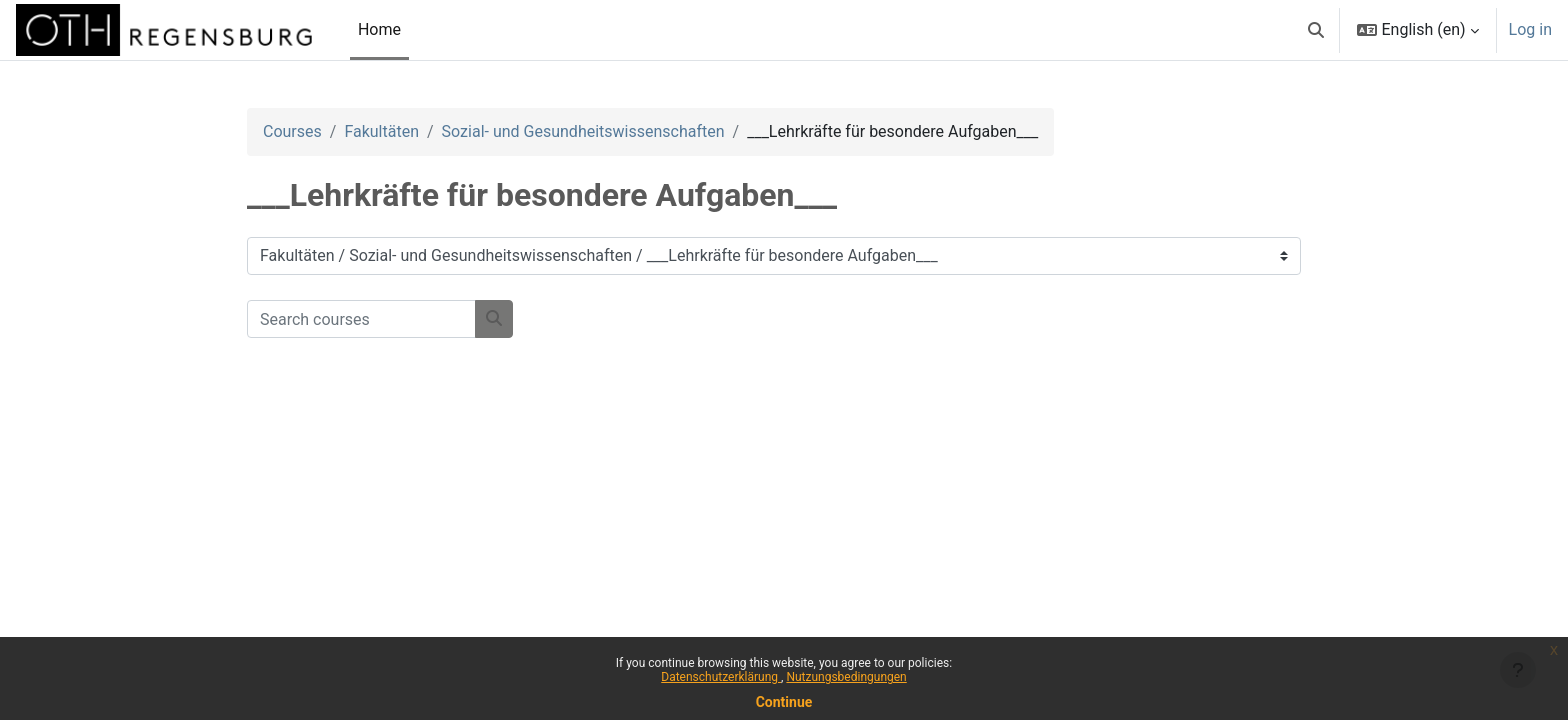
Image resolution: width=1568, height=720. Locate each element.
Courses (292, 131)
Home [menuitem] (379, 29)
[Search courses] (361, 319)
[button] (1316, 30)
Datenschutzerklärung (721, 677)
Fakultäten (381, 131)
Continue (784, 702)
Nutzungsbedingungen (846, 677)
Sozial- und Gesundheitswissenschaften (583, 131)
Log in (1530, 29)
